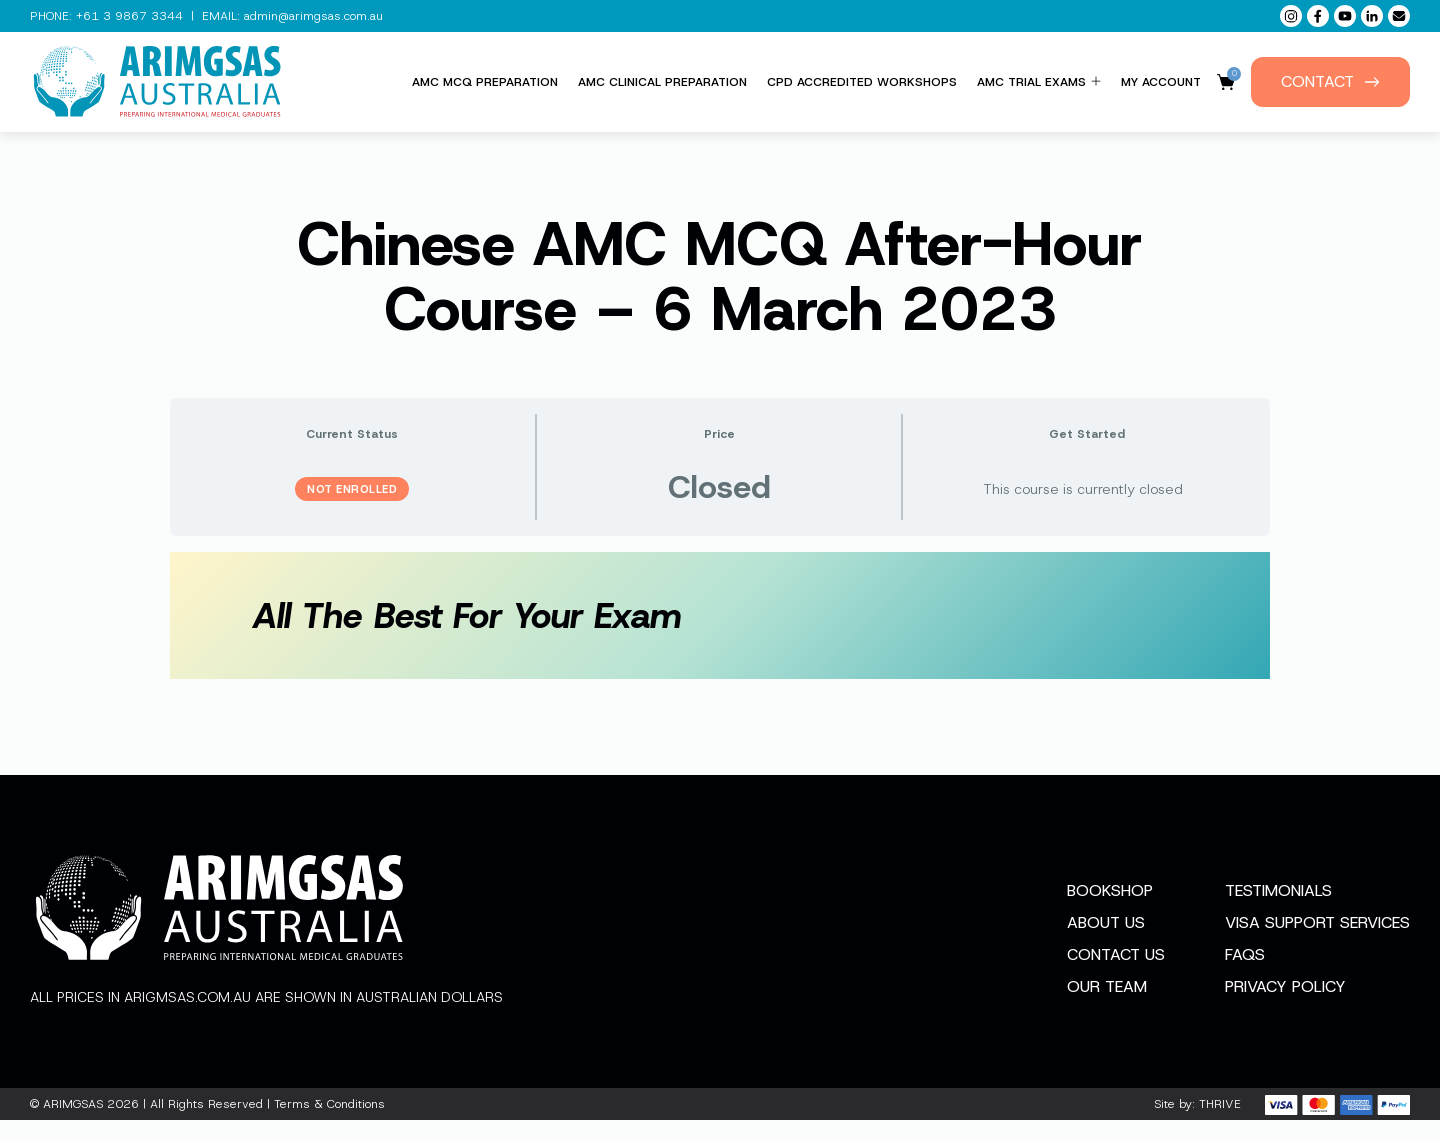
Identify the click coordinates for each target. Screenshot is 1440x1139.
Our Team (1107, 1005)
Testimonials (1278, 909)
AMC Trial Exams (1039, 82)
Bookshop (1110, 909)
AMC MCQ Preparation (485, 82)
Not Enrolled (352, 489)
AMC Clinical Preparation (662, 82)
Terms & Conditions (329, 1123)
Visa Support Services (1317, 941)
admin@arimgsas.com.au (313, 16)
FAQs (1245, 973)
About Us (1106, 941)
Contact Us (1116, 973)
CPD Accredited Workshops (862, 82)
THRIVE (1220, 1123)
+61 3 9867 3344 (129, 16)
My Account (1161, 82)
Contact (1330, 81)
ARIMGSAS (73, 1123)
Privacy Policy (1285, 1005)
